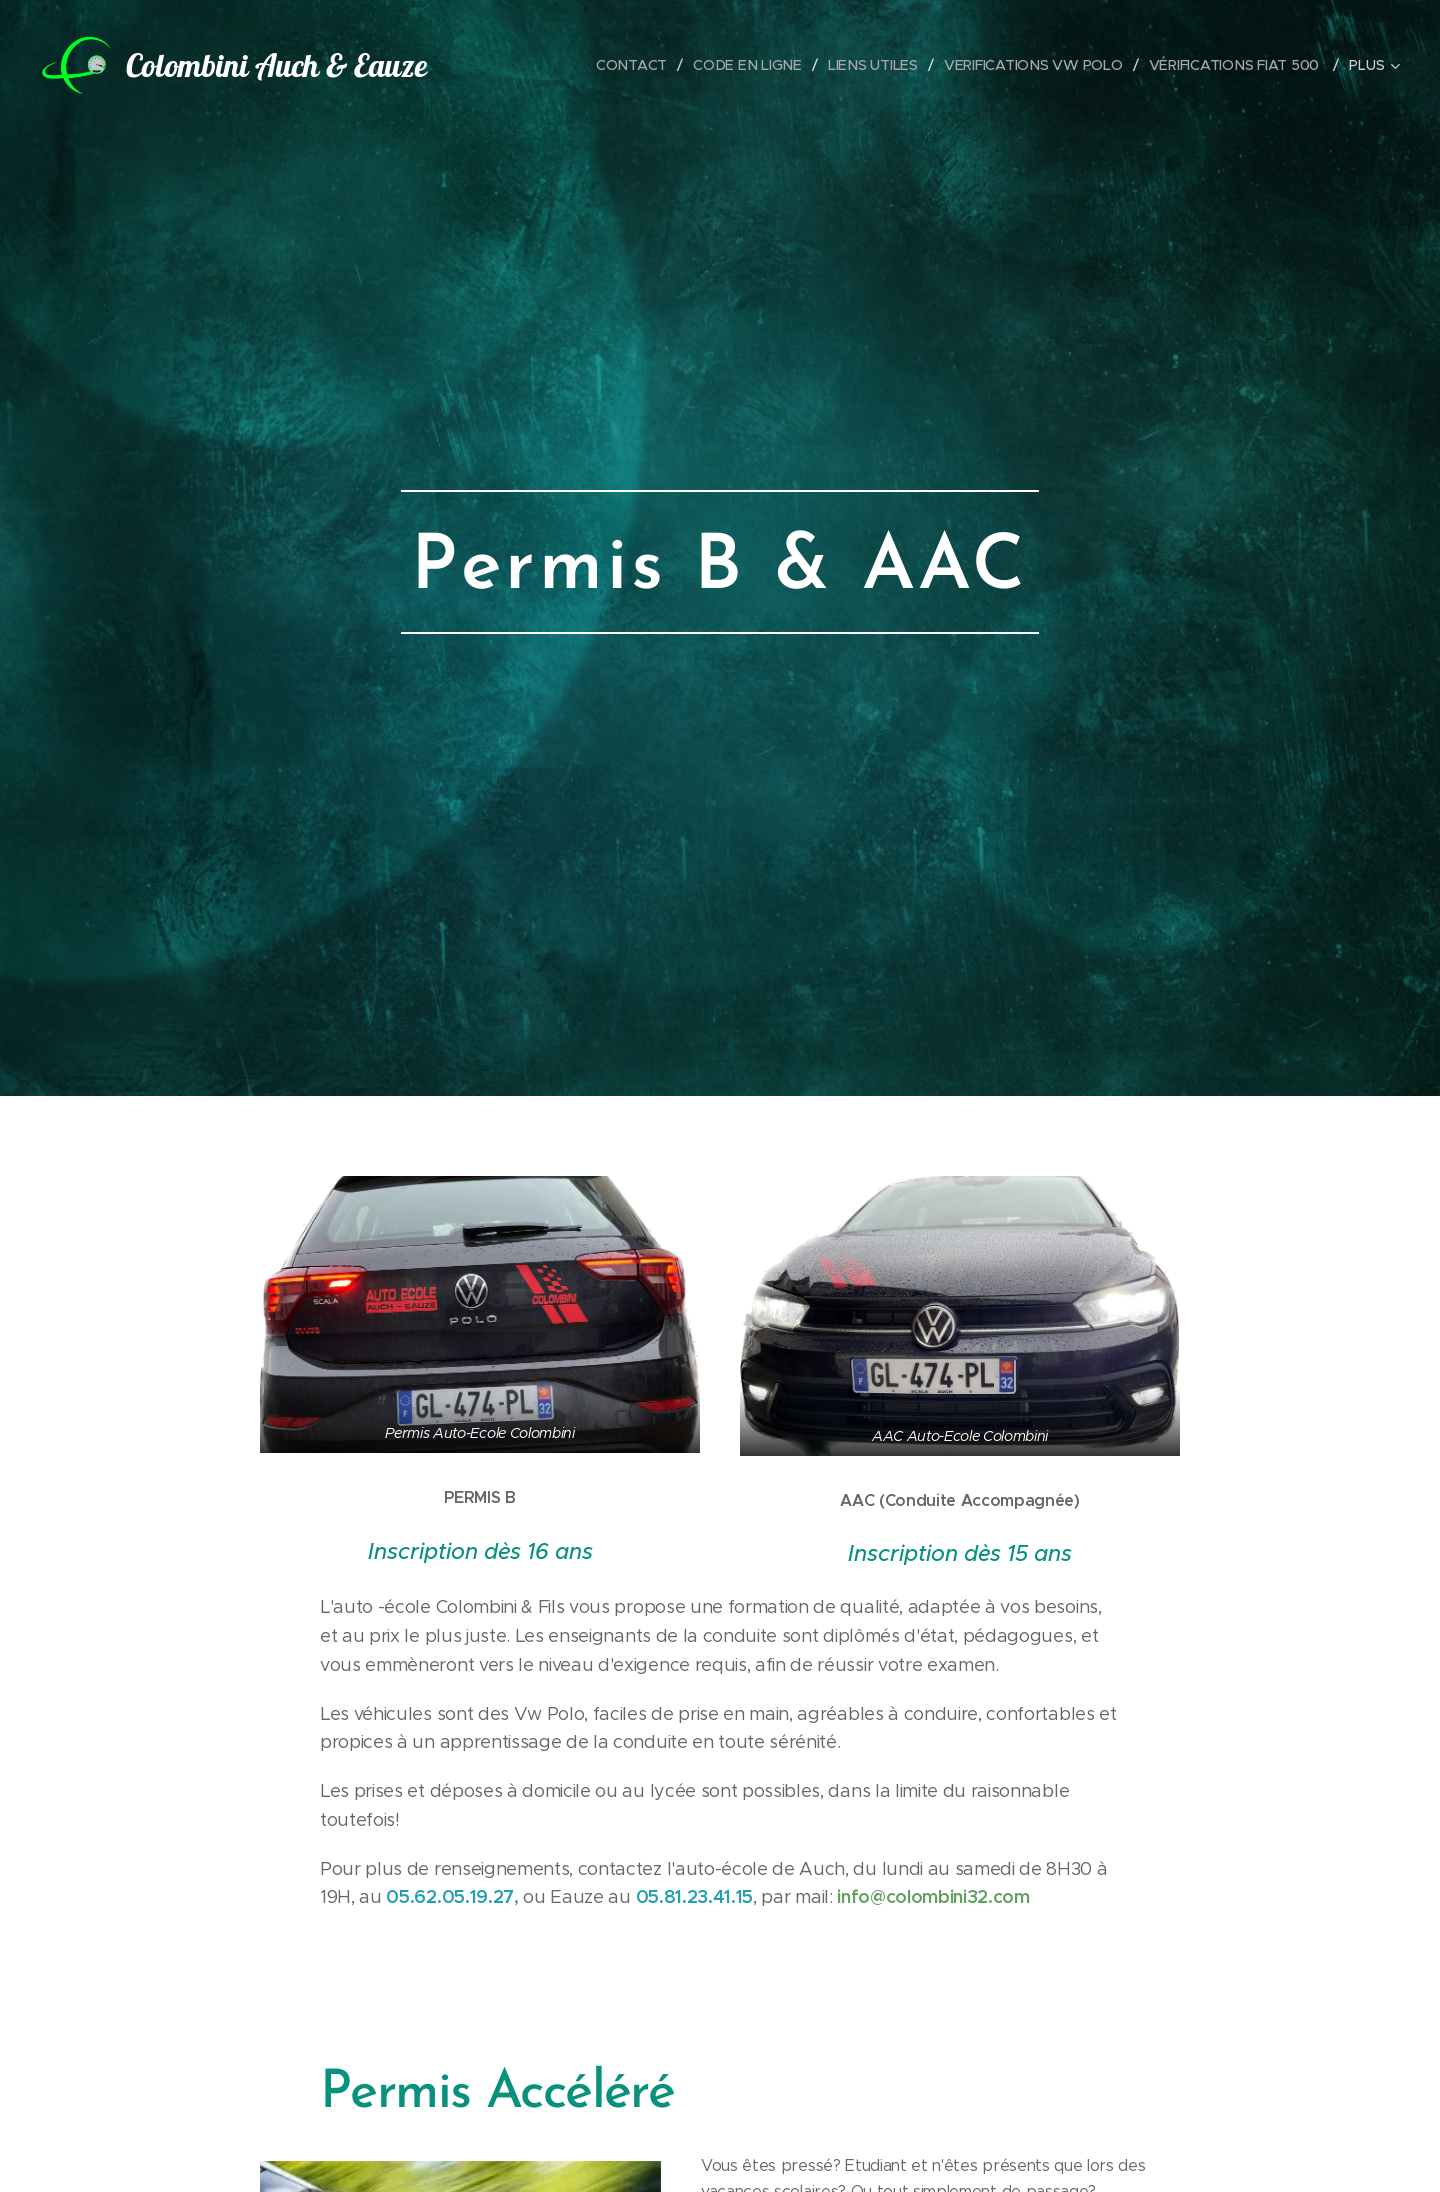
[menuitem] (634, 65)
